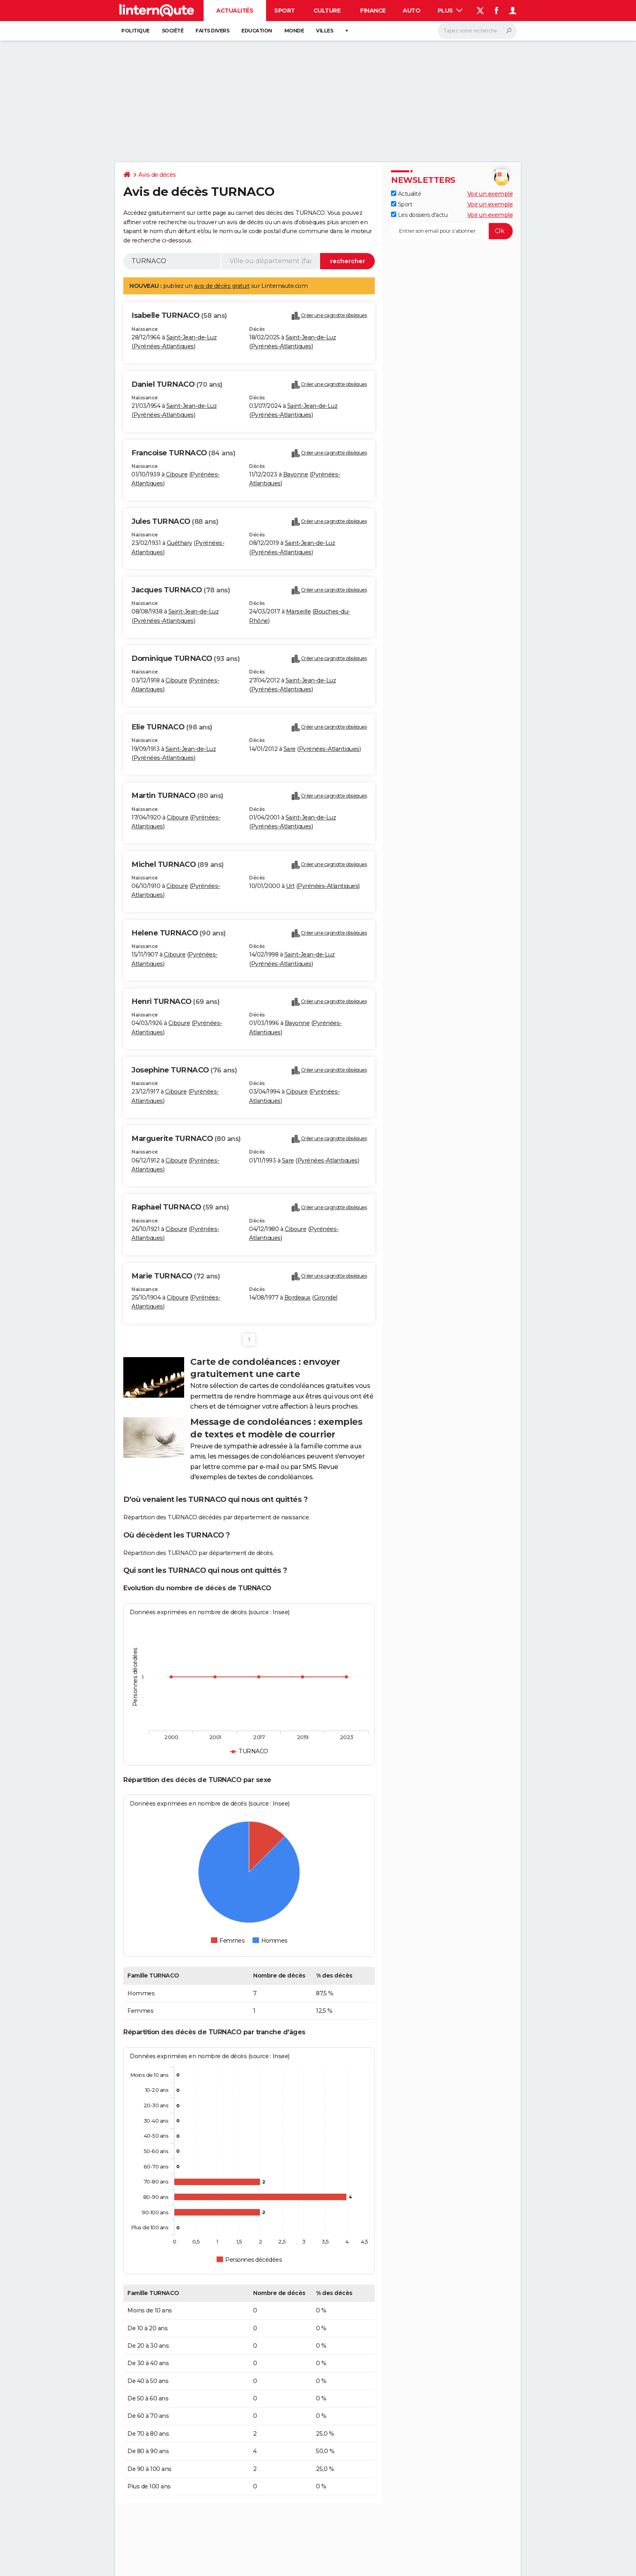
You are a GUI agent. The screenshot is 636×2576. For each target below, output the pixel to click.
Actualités (234, 10)
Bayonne (295, 474)
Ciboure (177, 474)
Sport (284, 10)
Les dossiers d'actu (419, 215)
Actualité (406, 193)
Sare (290, 749)
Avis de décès (157, 174)
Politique (135, 31)
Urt (290, 886)
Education (256, 31)
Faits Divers (212, 31)
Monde (294, 31)
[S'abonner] (452, 231)
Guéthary (179, 543)
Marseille (298, 611)
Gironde (325, 1297)
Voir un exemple (490, 193)
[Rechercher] (477, 31)
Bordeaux (297, 1297)
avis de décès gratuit (222, 286)
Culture (327, 10)
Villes (324, 31)
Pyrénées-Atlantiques (163, 346)
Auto (411, 10)
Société (173, 31)
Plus (450, 10)
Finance (373, 10)
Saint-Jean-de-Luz (191, 337)
